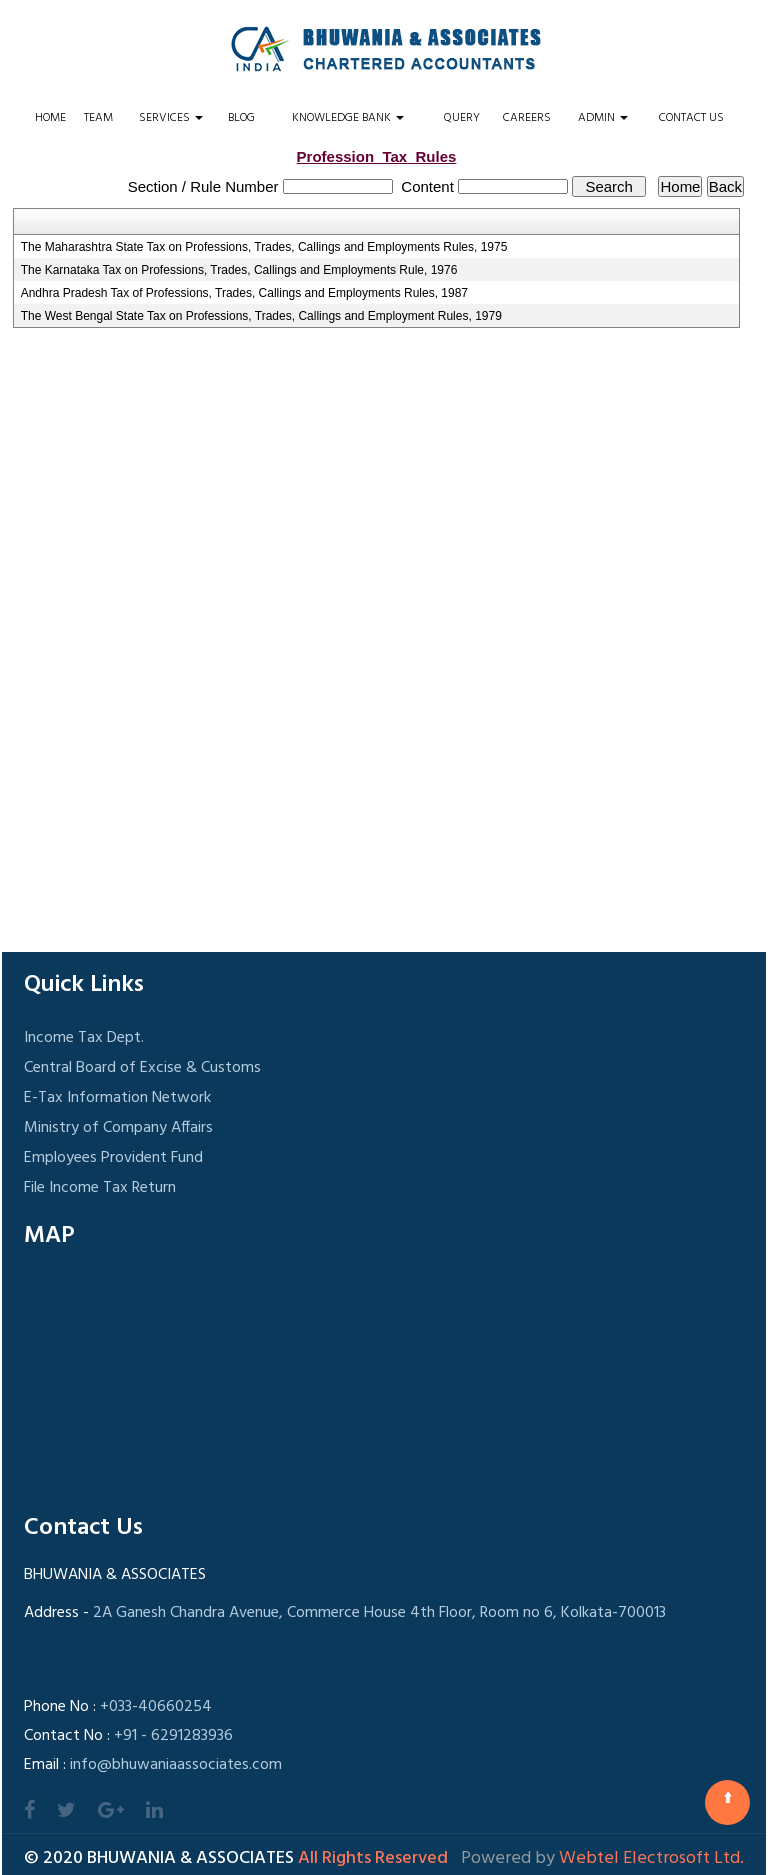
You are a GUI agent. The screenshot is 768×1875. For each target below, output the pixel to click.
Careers (527, 118)
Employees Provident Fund (113, 1158)
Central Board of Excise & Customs (142, 1068)
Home (50, 118)
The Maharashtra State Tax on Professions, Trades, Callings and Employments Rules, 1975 (264, 247)
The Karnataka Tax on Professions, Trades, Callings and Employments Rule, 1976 (239, 270)
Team (98, 118)
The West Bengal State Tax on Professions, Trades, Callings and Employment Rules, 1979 (261, 316)
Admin (603, 118)
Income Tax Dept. (84, 1038)
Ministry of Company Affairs (118, 1128)
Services (171, 118)
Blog (241, 118)
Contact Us (691, 118)
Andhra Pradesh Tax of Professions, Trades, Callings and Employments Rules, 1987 (244, 293)
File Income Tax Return (100, 1188)
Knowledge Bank (348, 118)
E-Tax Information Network (117, 1098)
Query (462, 118)
